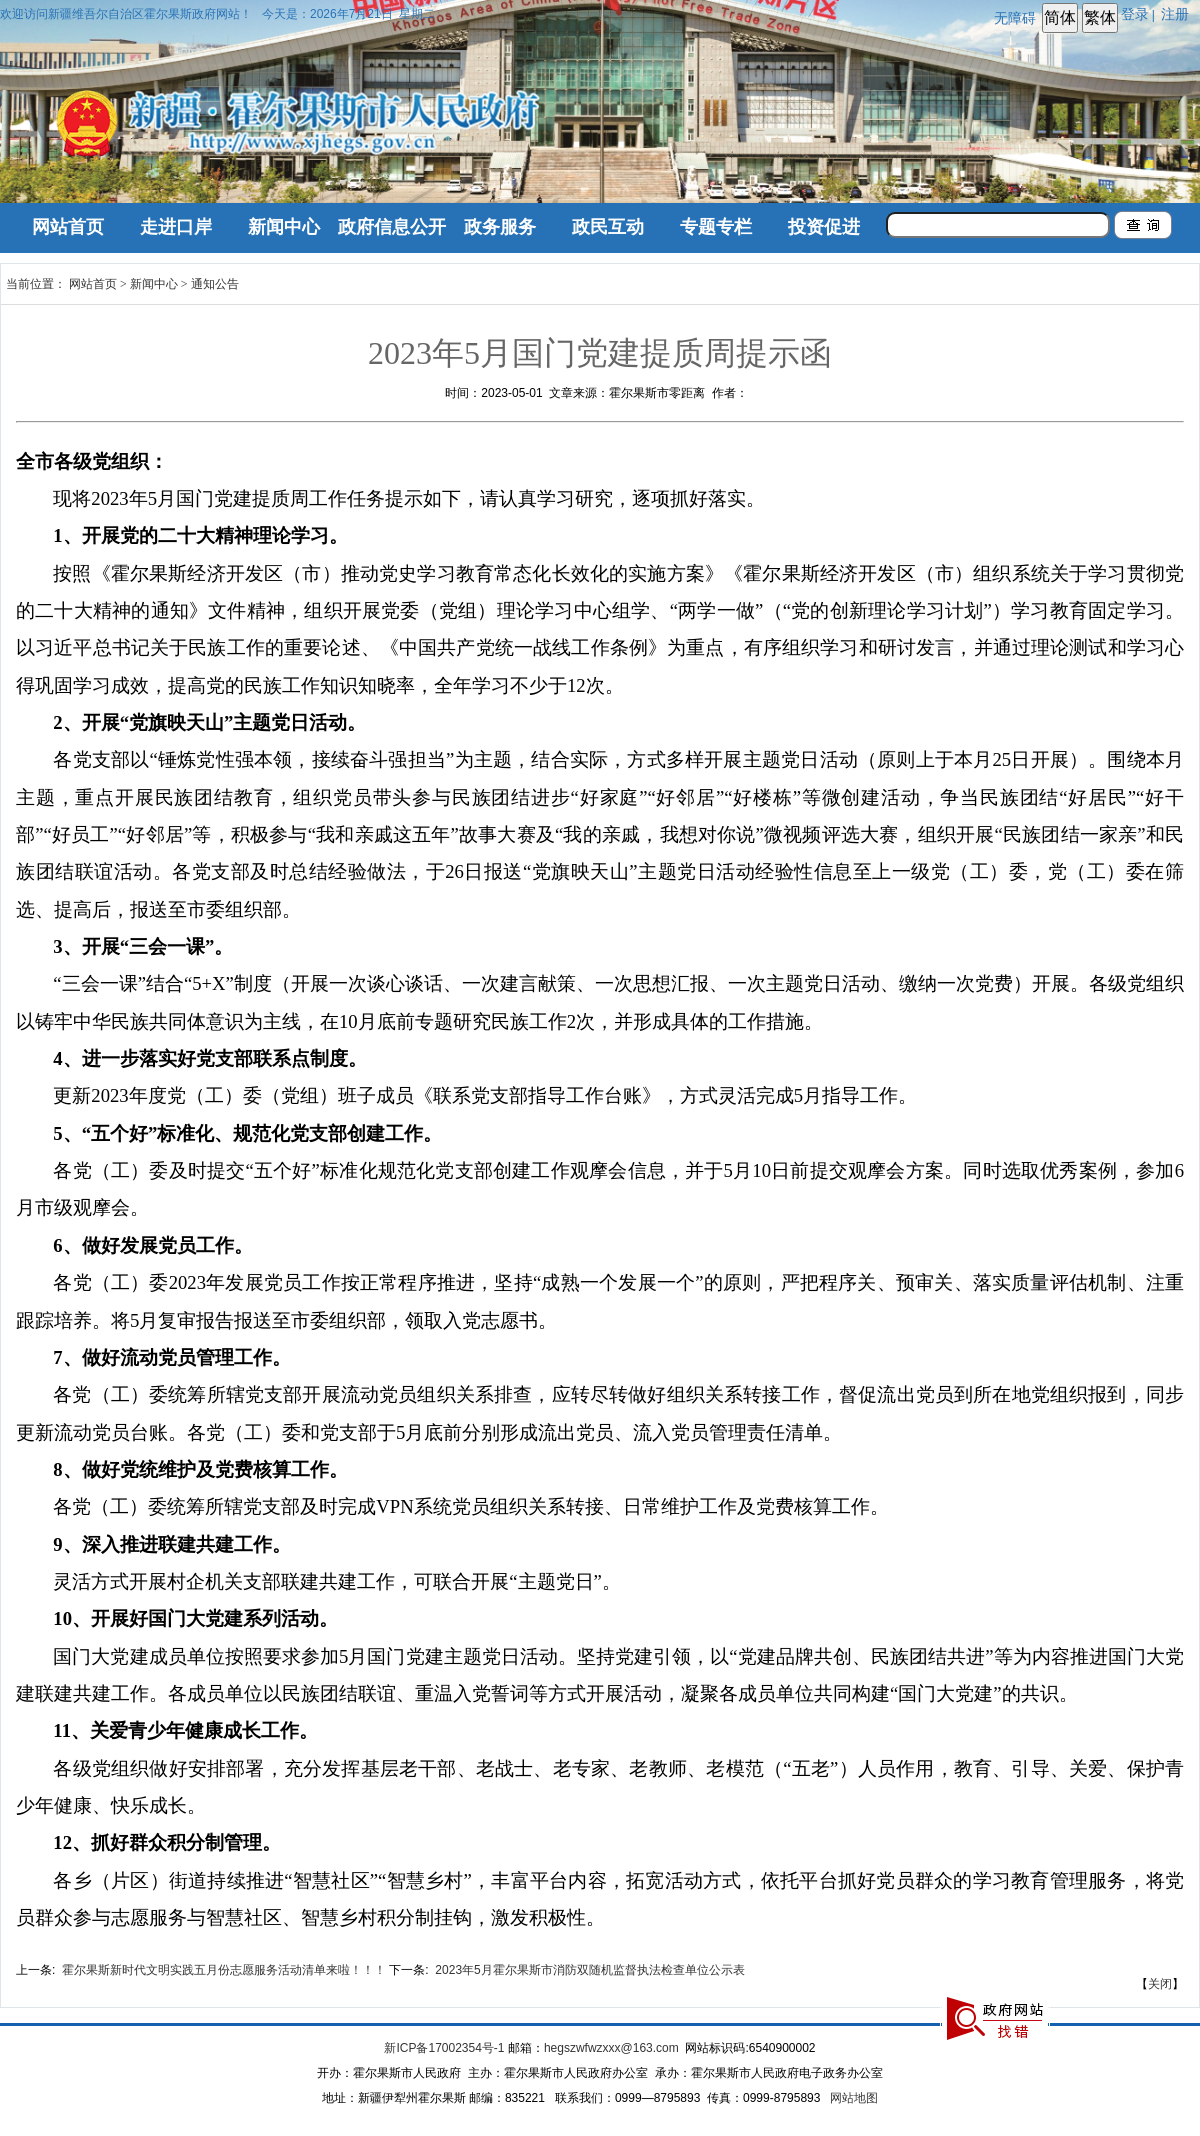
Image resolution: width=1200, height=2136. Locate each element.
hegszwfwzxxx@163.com (611, 2048)
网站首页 (68, 227)
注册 (1179, 14)
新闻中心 (284, 227)
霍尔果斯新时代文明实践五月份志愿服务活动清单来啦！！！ (224, 1970)
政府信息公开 (392, 227)
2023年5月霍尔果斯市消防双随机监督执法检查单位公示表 (589, 1970)
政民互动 (608, 227)
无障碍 (1015, 18)
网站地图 (854, 2098)
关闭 (1160, 1984)
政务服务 (500, 227)
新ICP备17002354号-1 (444, 2048)
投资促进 (824, 227)
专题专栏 (716, 227)
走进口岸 (176, 227)
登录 (1135, 14)
